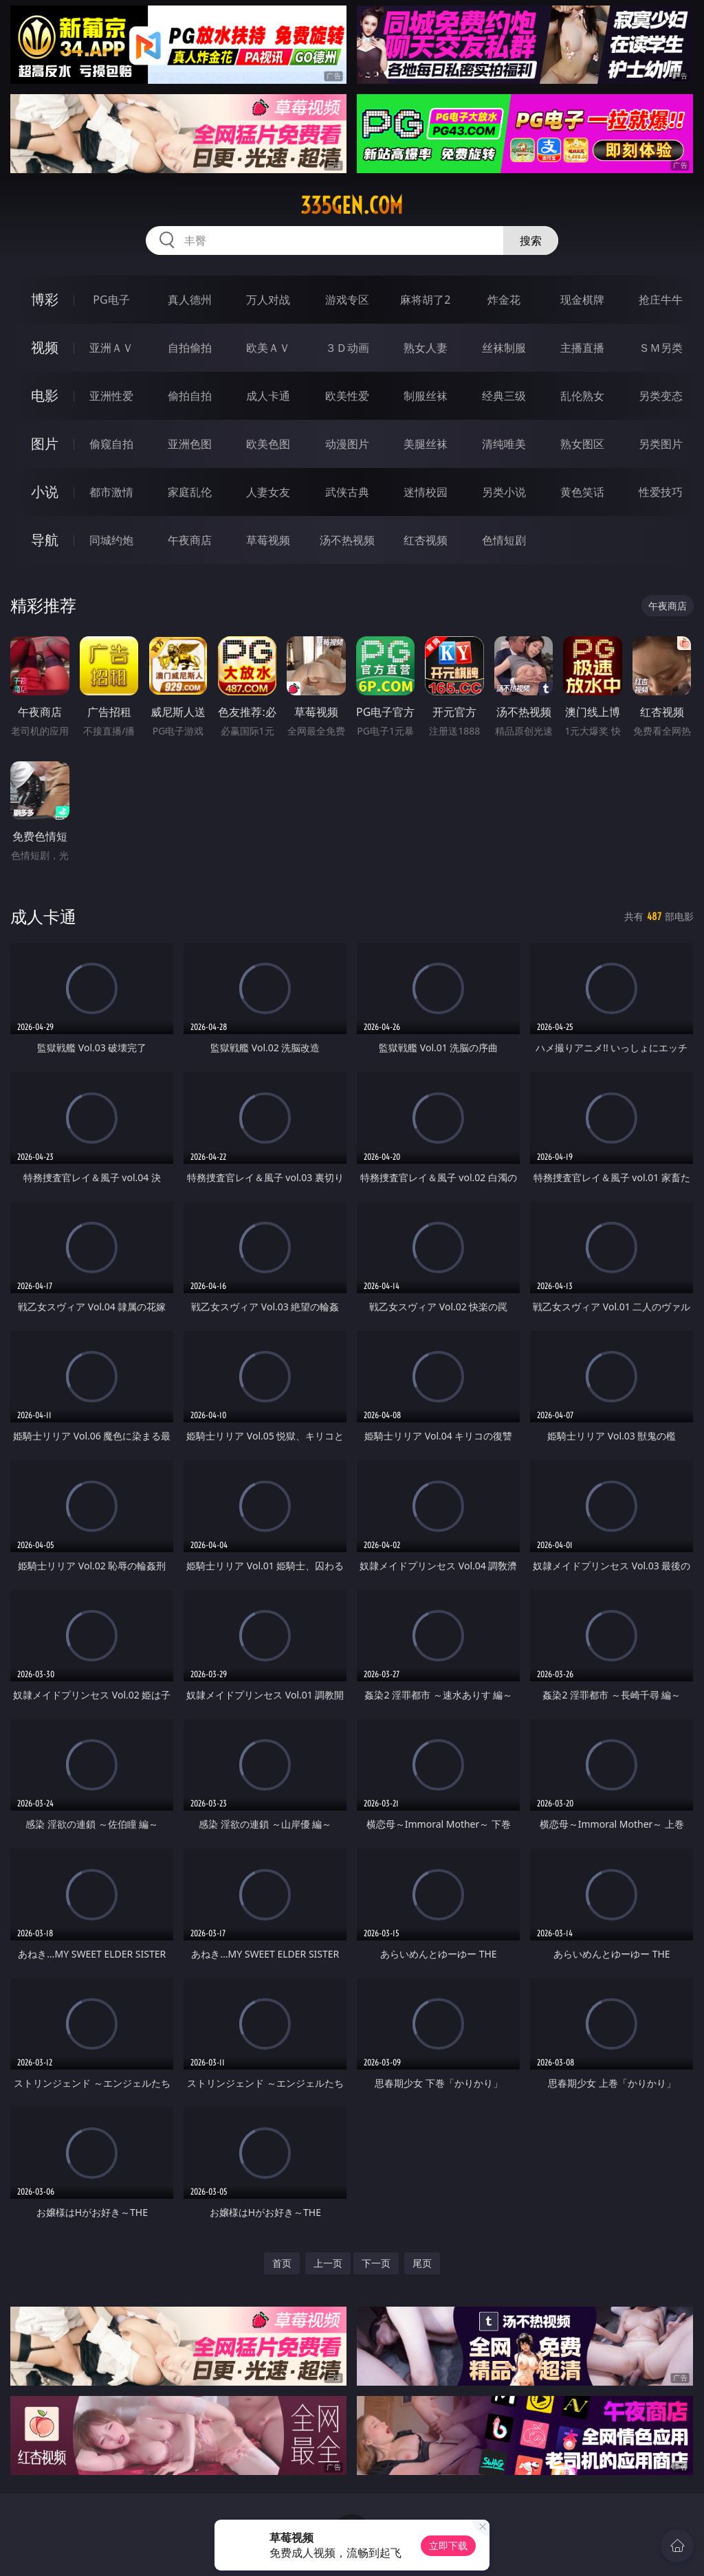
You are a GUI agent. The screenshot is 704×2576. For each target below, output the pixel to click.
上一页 (328, 2263)
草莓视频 (268, 540)
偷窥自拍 (111, 443)
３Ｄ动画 (347, 347)
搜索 (531, 240)
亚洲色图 (190, 443)
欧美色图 (268, 443)
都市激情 (111, 492)
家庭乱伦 (190, 492)
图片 (44, 443)
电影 (44, 395)
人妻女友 (268, 492)
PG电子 (111, 299)
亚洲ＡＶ (111, 347)
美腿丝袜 (426, 443)
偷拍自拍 (190, 395)
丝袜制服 (504, 347)
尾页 (422, 2263)
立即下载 (448, 2545)
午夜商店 (190, 540)
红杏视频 (426, 540)
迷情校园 (426, 492)
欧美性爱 (347, 395)
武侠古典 (347, 492)
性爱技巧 (661, 492)
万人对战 (268, 299)
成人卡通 (268, 395)
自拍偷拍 (190, 347)
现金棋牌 (582, 299)
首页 (282, 2263)
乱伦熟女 (582, 395)
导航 (44, 539)
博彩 (44, 299)
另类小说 (504, 492)
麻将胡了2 (425, 299)
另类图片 (661, 443)
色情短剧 (504, 540)
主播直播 (582, 347)
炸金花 (503, 299)
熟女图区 (582, 443)
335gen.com (351, 205)
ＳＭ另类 (661, 347)
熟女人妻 (426, 347)
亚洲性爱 (111, 395)
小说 (44, 491)
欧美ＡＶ (268, 347)
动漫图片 (347, 443)
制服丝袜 (426, 395)
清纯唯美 (504, 443)
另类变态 (661, 395)
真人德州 (190, 299)
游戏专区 (347, 299)
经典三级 (504, 395)
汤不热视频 (347, 540)
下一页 (376, 2263)
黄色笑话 (582, 492)
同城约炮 (111, 540)
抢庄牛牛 (661, 299)
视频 (44, 347)
